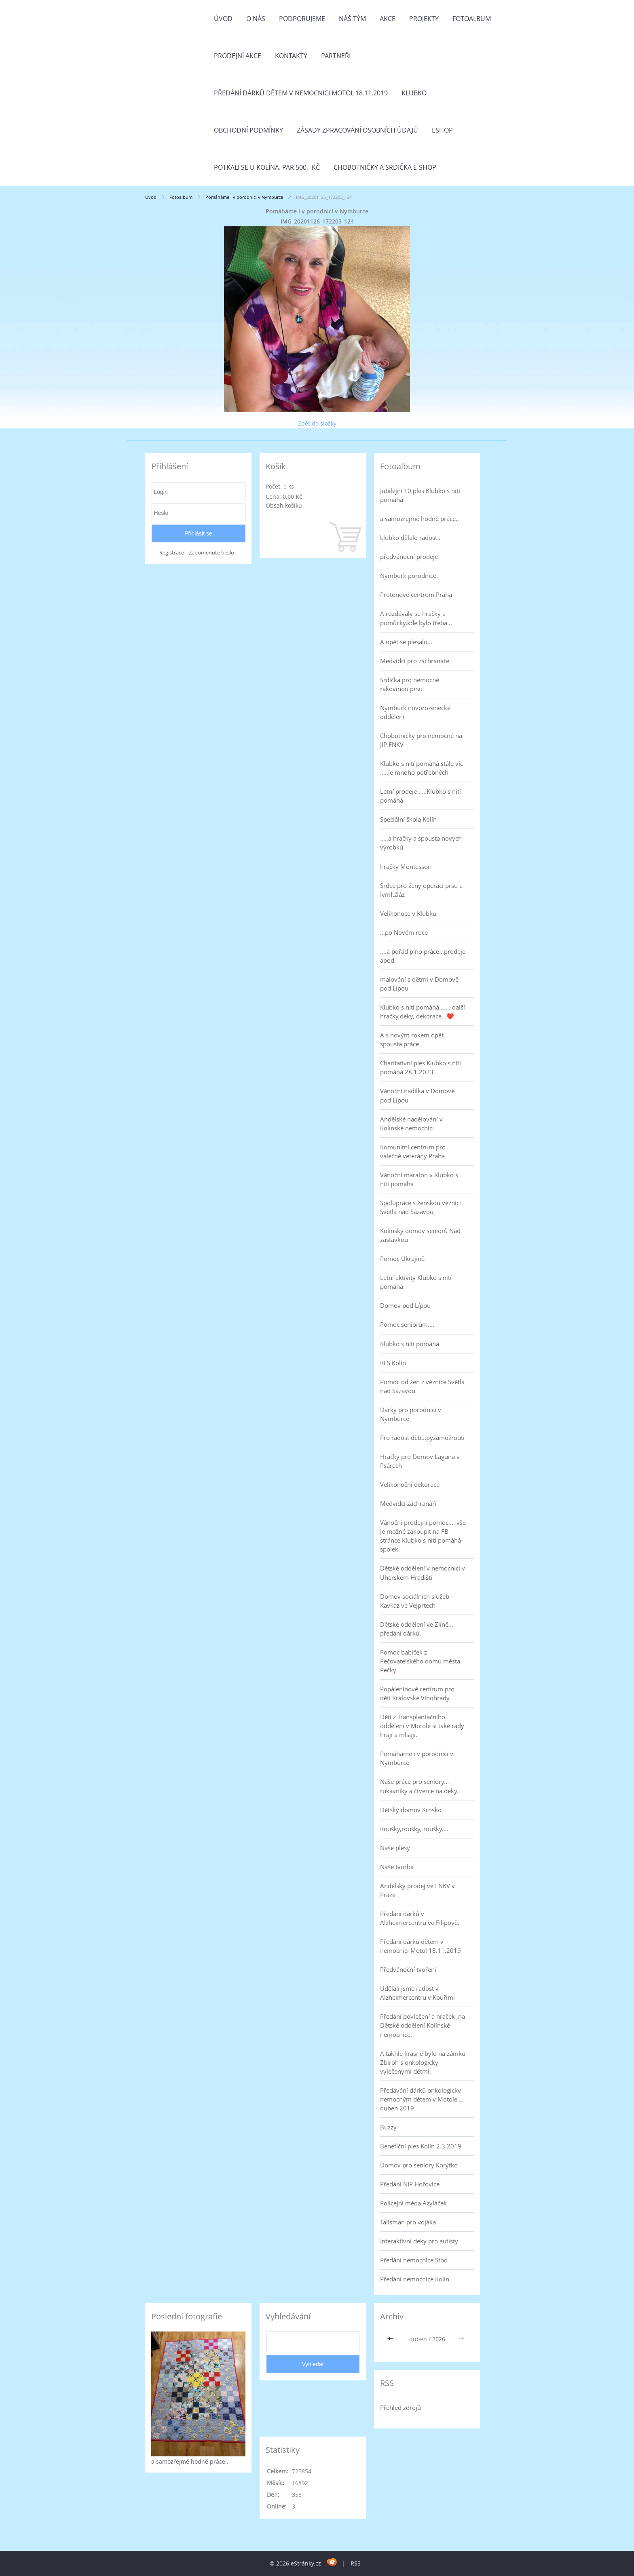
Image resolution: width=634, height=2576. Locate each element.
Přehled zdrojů (400, 2407)
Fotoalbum (471, 18)
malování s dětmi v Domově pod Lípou (419, 983)
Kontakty (291, 55)
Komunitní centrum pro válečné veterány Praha (413, 1151)
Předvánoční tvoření (408, 1969)
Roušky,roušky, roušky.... (414, 1829)
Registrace (171, 552)
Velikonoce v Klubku (408, 913)
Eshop (442, 130)
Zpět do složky (317, 423)
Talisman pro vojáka (408, 2222)
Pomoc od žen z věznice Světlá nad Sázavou (422, 1386)
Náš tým (352, 18)
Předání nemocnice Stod (414, 2260)
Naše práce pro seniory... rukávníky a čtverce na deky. (419, 1785)
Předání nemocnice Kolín (414, 2279)
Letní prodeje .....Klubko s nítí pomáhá (420, 795)
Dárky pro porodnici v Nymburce (410, 1414)
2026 (438, 2339)
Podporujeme (302, 18)
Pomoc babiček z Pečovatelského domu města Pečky (420, 1661)
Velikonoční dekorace (410, 1484)
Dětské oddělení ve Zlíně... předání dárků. (416, 1628)
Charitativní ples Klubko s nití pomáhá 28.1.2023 (420, 1067)
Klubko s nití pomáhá (409, 1344)
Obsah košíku (284, 505)
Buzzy (388, 2127)
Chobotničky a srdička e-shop (385, 167)
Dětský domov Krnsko (411, 1810)
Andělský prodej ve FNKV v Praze (417, 1890)
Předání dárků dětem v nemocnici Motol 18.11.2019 (301, 93)
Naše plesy (395, 1848)
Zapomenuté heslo (211, 552)
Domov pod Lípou (405, 1305)
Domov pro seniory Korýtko (419, 2165)
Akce (387, 18)
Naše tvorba (397, 1867)
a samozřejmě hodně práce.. (419, 518)
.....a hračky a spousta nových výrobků (421, 842)
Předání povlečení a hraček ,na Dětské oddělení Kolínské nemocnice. (422, 2025)
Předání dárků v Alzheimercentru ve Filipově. (419, 1918)
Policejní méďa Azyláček (413, 2203)
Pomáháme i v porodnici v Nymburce (244, 197)
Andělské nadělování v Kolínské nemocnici (411, 1123)
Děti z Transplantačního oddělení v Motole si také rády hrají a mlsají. (422, 1726)
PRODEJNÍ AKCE (237, 55)
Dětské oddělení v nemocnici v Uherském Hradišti (422, 1572)
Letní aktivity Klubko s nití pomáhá (416, 1281)
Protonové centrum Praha (416, 594)
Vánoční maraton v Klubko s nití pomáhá (419, 1179)
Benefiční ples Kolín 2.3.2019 (420, 2146)
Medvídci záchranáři (408, 1503)
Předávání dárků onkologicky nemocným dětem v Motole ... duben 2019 (422, 2099)
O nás (255, 18)
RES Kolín (393, 1363)
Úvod (223, 18)
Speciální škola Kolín (408, 819)
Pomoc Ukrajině (402, 1258)
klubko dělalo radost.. (410, 537)
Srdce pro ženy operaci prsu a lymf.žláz (421, 889)
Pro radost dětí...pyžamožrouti (422, 1437)
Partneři (336, 55)
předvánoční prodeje (409, 556)
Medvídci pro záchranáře (414, 661)
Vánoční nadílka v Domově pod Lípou (417, 1095)
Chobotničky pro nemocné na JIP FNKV (421, 739)
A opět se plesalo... (406, 642)
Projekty (424, 18)
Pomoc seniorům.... (407, 1324)
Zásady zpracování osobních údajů (357, 130)
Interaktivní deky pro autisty (419, 2241)
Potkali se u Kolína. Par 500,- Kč (267, 167)
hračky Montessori (406, 866)
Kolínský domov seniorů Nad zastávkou (420, 1235)
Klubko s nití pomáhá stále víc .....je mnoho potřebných (421, 767)
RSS (356, 2563)
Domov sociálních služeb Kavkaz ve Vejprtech (414, 1600)
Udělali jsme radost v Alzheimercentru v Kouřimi (417, 1992)
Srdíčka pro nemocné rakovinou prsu (409, 684)
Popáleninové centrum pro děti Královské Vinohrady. (417, 1693)
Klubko (414, 93)
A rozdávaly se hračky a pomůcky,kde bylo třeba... (416, 617)
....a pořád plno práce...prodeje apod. (422, 955)
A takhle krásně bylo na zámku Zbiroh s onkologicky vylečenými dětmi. (422, 2062)
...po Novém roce (404, 932)
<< (391, 2339)
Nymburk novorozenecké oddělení (415, 712)
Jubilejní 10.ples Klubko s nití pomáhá (420, 495)
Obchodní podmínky (248, 130)
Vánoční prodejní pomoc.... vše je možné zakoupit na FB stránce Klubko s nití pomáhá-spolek (423, 1535)
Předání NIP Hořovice (410, 2184)
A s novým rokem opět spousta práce (412, 1039)
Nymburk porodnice (408, 575)
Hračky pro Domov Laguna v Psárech (420, 1460)
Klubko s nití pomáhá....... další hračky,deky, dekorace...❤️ (422, 1011)
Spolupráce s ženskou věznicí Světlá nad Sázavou (420, 1207)
